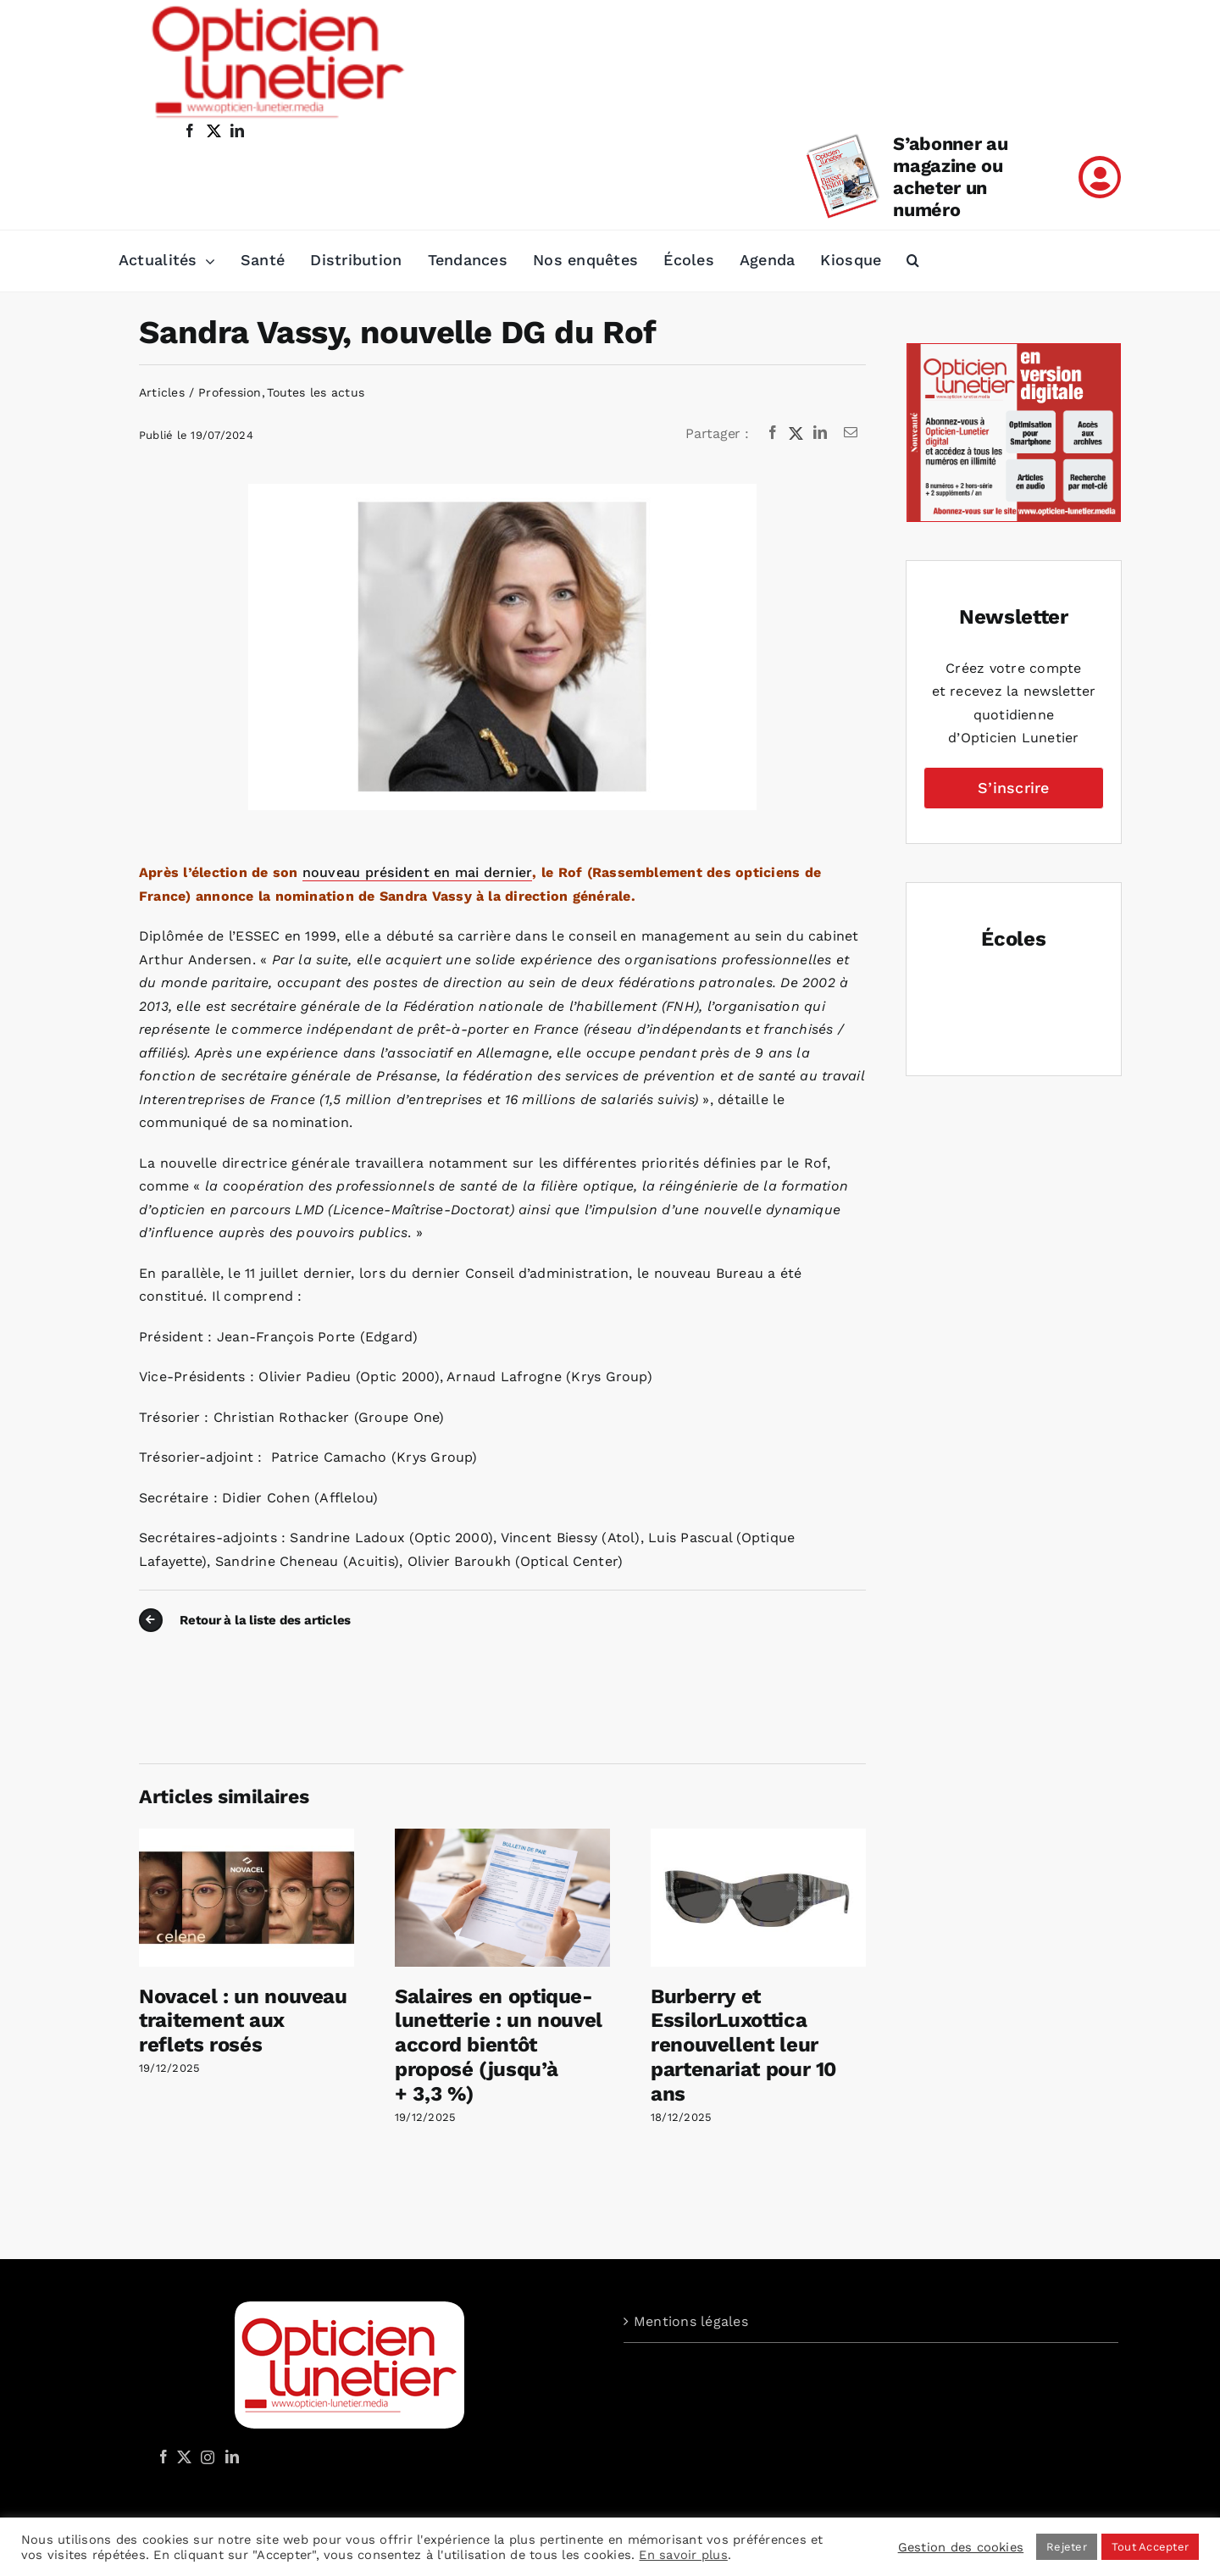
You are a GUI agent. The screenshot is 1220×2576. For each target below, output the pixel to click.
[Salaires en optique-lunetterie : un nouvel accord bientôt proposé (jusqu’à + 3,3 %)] (502, 1837)
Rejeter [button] (1066, 2546)
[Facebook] (772, 433)
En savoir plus (683, 2554)
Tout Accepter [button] (1150, 2546)
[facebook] (190, 130)
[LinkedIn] (820, 433)
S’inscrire (1013, 788)
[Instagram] (205, 2456)
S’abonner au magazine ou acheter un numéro (950, 176)
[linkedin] (237, 130)
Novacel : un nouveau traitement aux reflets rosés (243, 2021)
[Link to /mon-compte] (1100, 177)
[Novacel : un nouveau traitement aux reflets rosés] (246, 1837)
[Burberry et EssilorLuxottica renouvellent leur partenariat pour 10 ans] (758, 1837)
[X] (796, 433)
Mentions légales (691, 2321)
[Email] (850, 433)
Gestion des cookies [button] (961, 2547)
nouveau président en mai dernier (417, 872)
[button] (913, 260)
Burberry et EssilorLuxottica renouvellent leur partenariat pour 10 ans (743, 2045)
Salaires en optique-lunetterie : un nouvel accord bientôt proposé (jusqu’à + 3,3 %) (498, 2045)
